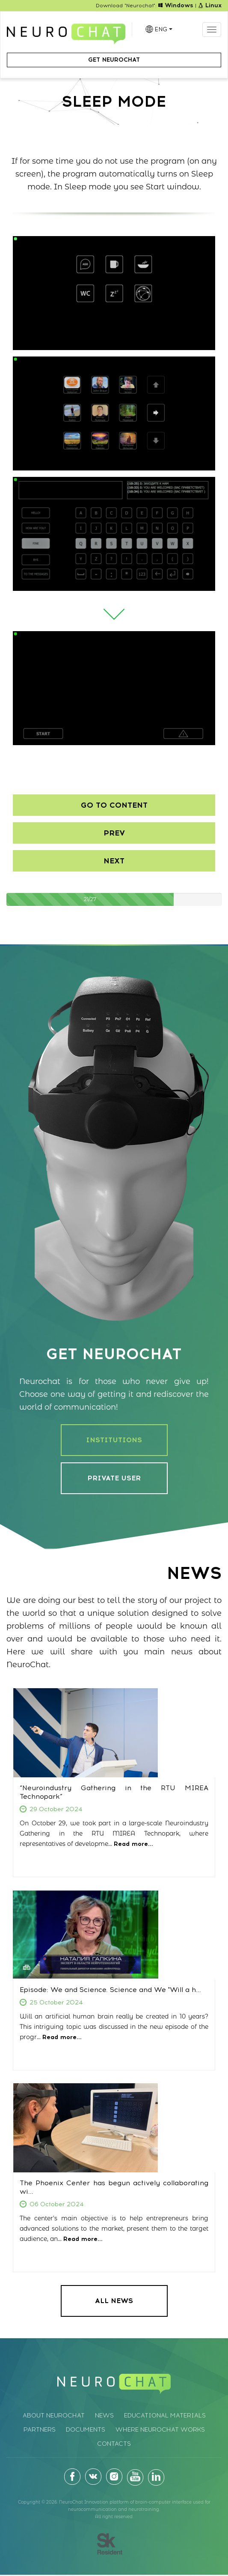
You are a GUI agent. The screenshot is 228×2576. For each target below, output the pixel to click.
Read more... (133, 1844)
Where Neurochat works (160, 2429)
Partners (40, 2429)
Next (114, 861)
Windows (175, 5)
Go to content (114, 805)
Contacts (114, 2443)
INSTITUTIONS (114, 1440)
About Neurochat (54, 2415)
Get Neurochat (114, 59)
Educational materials (165, 2415)
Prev (114, 833)
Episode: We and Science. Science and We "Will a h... (110, 1990)
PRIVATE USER (114, 1478)
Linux (210, 5)
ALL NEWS (114, 2301)
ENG (163, 29)
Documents (85, 2429)
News (104, 2415)
